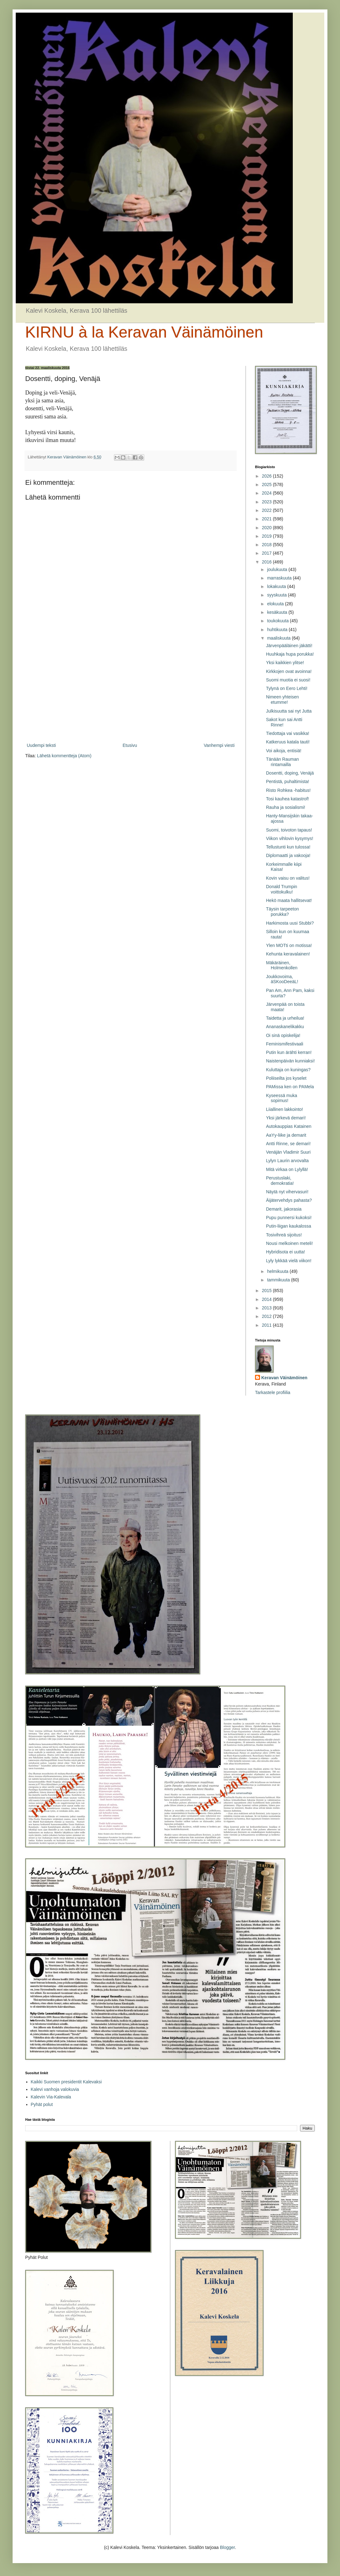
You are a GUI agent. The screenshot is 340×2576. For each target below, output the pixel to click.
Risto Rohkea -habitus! (288, 790)
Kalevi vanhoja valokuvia (55, 2089)
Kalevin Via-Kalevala (51, 2096)
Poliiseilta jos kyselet (286, 1078)
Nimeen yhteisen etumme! (282, 699)
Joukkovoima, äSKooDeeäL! (282, 979)
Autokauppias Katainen (288, 1126)
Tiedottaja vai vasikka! (287, 733)
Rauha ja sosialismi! (285, 807)
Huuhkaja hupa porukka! (290, 654)
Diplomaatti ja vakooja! (288, 855)
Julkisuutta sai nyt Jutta (289, 711)
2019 (267, 536)
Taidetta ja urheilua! (285, 1018)
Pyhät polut (42, 2104)
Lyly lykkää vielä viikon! (288, 1260)
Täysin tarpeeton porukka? (282, 911)
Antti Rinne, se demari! (288, 1143)
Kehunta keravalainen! (288, 953)
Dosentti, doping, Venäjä (290, 773)
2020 (267, 527)
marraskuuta (280, 577)
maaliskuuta (279, 638)
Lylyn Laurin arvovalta (287, 1160)
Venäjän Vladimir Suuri (288, 1152)
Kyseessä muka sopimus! (281, 1098)
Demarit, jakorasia (284, 1209)
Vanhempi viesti (219, 745)
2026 (267, 476)
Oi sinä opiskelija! (283, 1035)
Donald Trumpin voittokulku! (281, 889)
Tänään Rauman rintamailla (282, 762)
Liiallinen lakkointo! (284, 1109)
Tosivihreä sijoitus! (284, 1234)
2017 (267, 553)
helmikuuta (278, 1271)
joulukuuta (277, 569)
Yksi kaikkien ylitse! (285, 662)
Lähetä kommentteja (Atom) (64, 755)
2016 (267, 561)
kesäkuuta (277, 612)
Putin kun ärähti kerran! (289, 1052)
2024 (267, 493)
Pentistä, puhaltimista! (287, 781)
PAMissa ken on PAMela (290, 1086)
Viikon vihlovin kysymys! (289, 838)
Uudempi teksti (41, 745)
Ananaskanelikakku (285, 1026)
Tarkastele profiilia (272, 1392)
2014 (267, 1299)
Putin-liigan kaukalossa (288, 1226)
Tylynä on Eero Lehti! (287, 688)
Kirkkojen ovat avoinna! (289, 671)
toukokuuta (278, 620)
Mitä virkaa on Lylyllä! (287, 1169)
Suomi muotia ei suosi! (288, 679)
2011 (267, 1325)
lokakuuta (277, 586)
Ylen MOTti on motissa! (289, 945)
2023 (267, 501)
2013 (267, 1307)
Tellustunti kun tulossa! (288, 846)
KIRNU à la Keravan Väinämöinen (144, 332)
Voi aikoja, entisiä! (283, 750)
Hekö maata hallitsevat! (289, 900)
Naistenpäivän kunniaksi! (290, 1060)
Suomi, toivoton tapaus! (289, 829)
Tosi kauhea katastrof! (287, 798)
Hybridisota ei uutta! (285, 1251)
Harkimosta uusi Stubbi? (290, 923)
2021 (267, 518)
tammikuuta (279, 1279)
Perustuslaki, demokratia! (280, 1180)
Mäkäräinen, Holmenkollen (282, 965)
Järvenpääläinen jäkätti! (289, 645)
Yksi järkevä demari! (286, 1117)
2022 (267, 510)
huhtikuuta (278, 629)
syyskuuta (277, 594)
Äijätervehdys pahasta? (289, 1200)
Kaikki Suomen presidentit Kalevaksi (66, 2081)
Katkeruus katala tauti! (288, 741)
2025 (267, 484)
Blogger (227, 2547)
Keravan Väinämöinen (284, 1377)
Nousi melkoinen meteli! (289, 1243)
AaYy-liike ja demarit (286, 1135)
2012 (267, 1316)
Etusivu (129, 745)
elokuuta (276, 603)
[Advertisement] (130, 690)
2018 (267, 544)
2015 (267, 1290)
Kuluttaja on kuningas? (288, 1069)
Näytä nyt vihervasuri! (287, 1191)
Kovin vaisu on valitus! (288, 878)
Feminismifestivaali (284, 1043)
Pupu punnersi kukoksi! (289, 1217)
